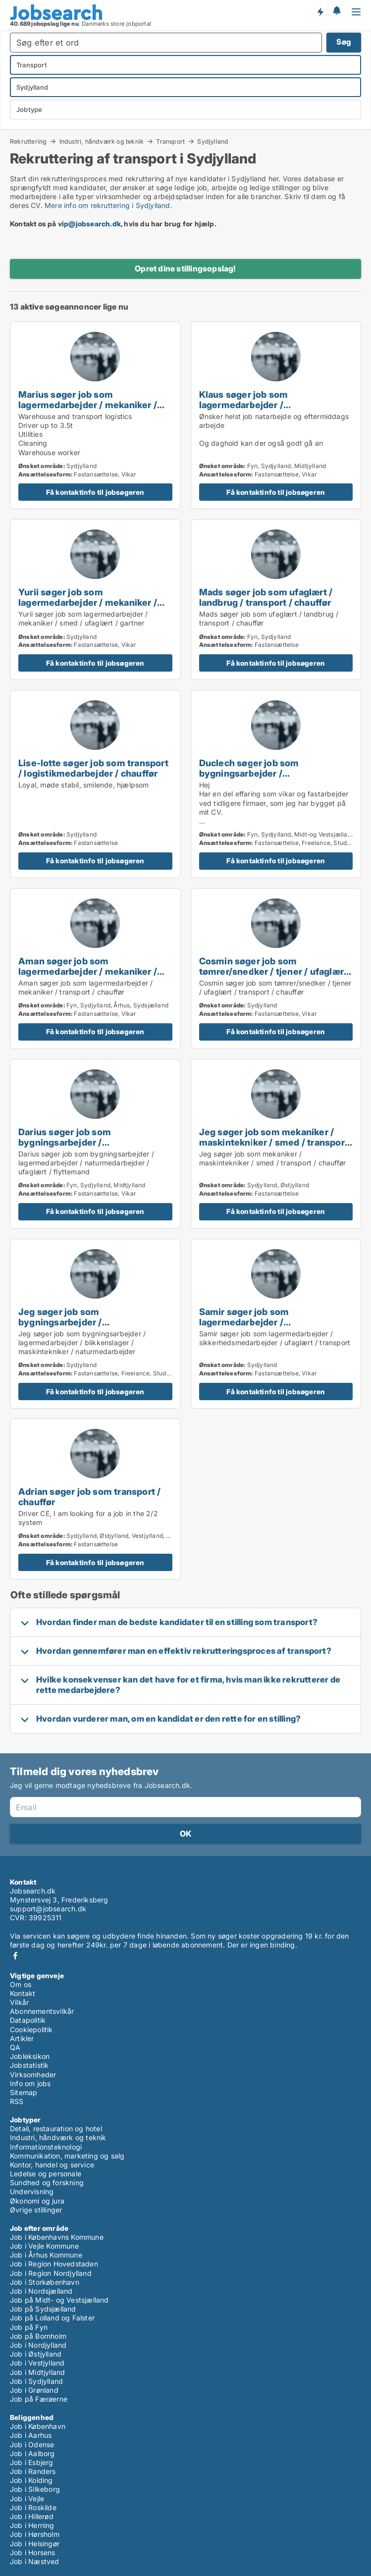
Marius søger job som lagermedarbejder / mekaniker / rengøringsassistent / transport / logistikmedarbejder (90, 410)
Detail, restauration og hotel (56, 2128)
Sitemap (23, 2092)
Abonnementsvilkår (42, 2011)
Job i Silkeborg (35, 2489)
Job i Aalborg (32, 2453)
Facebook (15, 1955)
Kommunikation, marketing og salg (67, 2156)
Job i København (37, 2426)
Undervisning (31, 2191)
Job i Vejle (27, 2498)
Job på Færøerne (38, 2399)
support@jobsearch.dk (48, 1908)
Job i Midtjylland (37, 2372)
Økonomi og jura (37, 2201)
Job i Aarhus (31, 2435)
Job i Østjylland (35, 2354)
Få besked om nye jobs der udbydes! (320, 11)
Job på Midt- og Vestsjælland (59, 2300)
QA (15, 2047)
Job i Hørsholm (34, 2534)
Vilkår (19, 2002)
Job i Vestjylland (37, 2363)
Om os (20, 1984)
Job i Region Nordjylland (51, 2273)
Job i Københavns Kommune (57, 2237)
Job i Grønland (34, 2390)
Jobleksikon (30, 2056)
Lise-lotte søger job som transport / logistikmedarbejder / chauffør (93, 768)
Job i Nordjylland (38, 2345)
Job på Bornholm (38, 2336)
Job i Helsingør (34, 2543)
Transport (170, 141)
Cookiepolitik (31, 2029)
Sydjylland (212, 142)
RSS (17, 2101)
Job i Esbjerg (31, 2462)
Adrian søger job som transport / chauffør (89, 1496)
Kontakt (22, 1993)
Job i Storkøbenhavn (44, 2282)
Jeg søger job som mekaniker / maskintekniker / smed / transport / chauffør (274, 1142)
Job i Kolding (31, 2480)
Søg (343, 42)
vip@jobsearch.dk (89, 223)
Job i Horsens (32, 2552)
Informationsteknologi (46, 2147)
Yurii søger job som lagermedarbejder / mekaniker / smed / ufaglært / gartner (87, 602)
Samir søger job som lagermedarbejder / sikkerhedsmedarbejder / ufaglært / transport (274, 1327)
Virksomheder (33, 2074)
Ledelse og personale (45, 2173)
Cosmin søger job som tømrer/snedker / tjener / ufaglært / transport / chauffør (273, 971)
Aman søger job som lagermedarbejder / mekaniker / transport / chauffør (87, 971)
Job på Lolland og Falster (52, 2317)
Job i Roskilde (33, 2507)
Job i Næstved (34, 2561)
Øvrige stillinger (36, 2210)
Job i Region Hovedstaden (54, 2264)
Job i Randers (33, 2471)
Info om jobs (30, 2083)
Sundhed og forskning (47, 2182)
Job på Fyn (29, 2327)
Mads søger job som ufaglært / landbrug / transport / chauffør (266, 597)
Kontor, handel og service (52, 2164)
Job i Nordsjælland (41, 2291)
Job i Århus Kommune (46, 2255)
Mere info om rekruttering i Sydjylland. (108, 205)
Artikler (22, 2038)
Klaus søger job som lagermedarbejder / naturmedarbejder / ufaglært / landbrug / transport (264, 410)
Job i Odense (32, 2444)
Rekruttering (28, 141)
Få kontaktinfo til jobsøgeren (95, 492)
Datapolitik (28, 2020)
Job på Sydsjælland (43, 2309)
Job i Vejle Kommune (44, 2246)
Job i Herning (32, 2525)
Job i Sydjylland (36, 2381)
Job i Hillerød (31, 2516)
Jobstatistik (29, 2065)
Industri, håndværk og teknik (101, 141)
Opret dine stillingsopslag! (185, 268)
